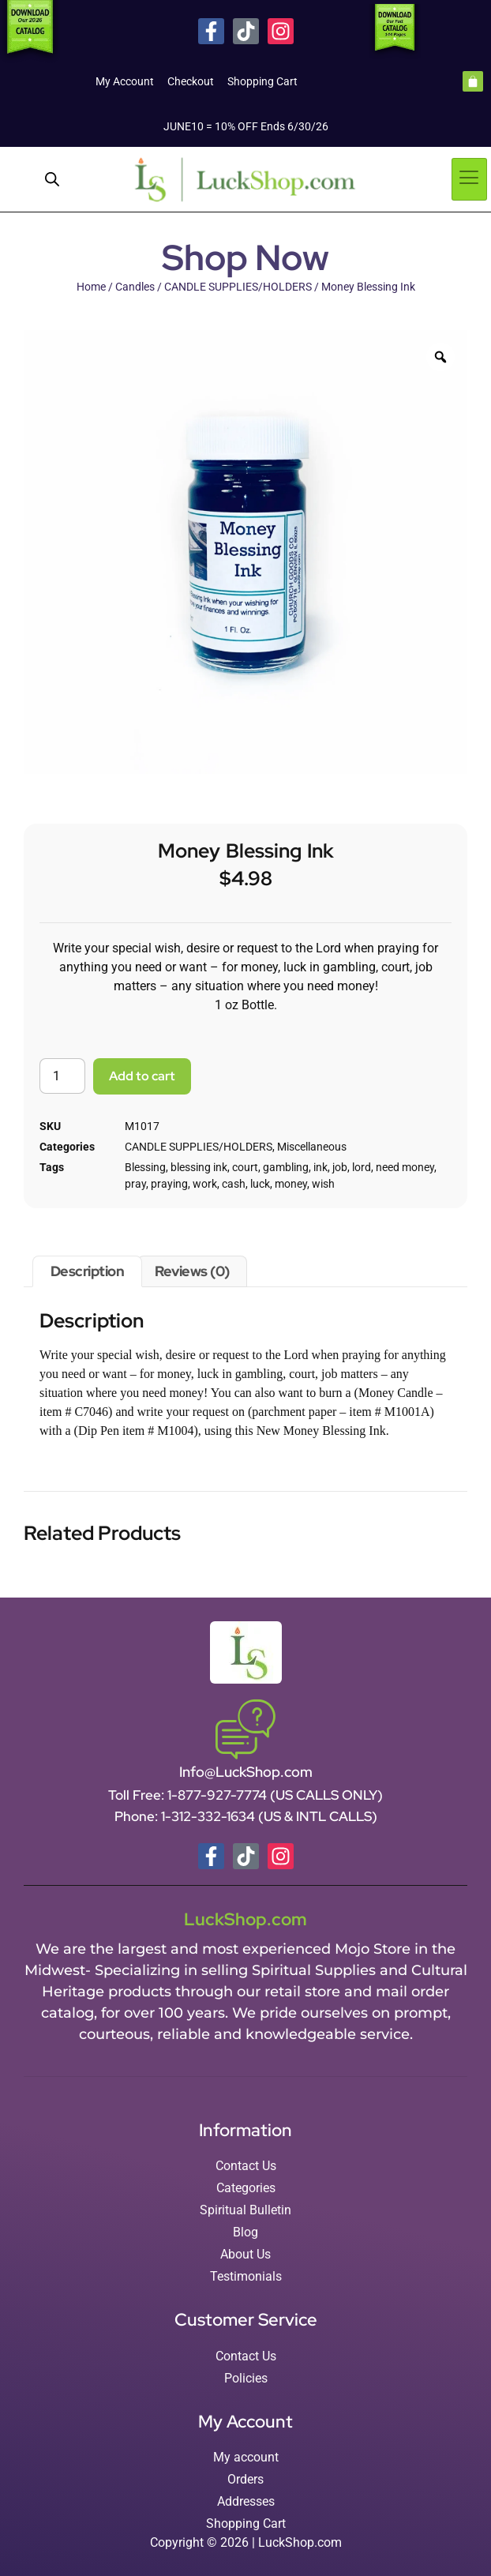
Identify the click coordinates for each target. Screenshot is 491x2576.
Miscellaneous (312, 1146)
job (339, 1167)
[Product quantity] (62, 1076)
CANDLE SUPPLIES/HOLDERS (238, 286)
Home (91, 286)
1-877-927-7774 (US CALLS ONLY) (275, 1795)
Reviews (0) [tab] (192, 1271)
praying (169, 1183)
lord (361, 1167)
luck (260, 1183)
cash (234, 1183)
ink (320, 1167)
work (205, 1183)
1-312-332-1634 (209, 1816)
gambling (286, 1167)
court (245, 1167)
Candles (135, 286)
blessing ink (199, 1167)
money (291, 1183)
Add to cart (142, 1076)
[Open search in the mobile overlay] (52, 179)
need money (405, 1167)
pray (135, 1183)
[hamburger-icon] (469, 179)
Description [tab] (88, 1271)
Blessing (145, 1167)
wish (323, 1183)
